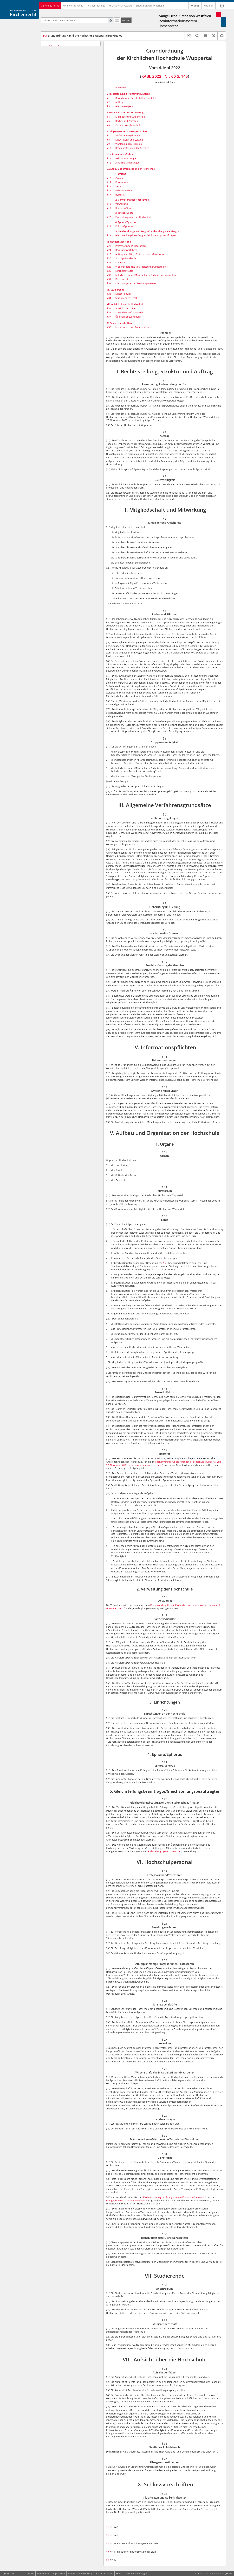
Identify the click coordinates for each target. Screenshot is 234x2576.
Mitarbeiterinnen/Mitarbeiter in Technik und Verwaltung (146, 275)
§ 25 (109, 254)
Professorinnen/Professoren (130, 245)
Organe (119, 178)
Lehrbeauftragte (124, 270)
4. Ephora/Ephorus (56, 185)
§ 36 (109, 312)
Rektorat (119, 194)
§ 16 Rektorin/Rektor (59, 152)
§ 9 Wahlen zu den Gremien (63, 103)
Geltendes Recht (50, 5)
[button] (221, 5)
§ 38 (109, 327)
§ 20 (109, 217)
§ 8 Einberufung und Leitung (64, 99)
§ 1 (108, 98)
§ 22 (109, 235)
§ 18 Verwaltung (57, 166)
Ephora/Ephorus (124, 226)
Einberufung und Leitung (129, 139)
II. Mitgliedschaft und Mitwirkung (61, 70)
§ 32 (109, 283)
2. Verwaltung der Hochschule (62, 161)
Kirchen (9, 2573)
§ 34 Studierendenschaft (61, 274)
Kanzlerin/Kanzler (125, 208)
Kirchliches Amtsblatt (120, 5)
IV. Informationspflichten (57, 113)
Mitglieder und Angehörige (130, 116)
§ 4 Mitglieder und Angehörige (65, 75)
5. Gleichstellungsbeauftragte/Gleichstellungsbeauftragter (77, 195)
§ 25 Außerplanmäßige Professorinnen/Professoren (76, 222)
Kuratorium (121, 182)
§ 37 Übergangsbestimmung (63, 293)
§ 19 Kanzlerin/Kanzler (60, 171)
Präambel (53, 46)
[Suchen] (126, 20)
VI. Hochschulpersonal (55, 208)
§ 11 (109, 158)
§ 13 (109, 178)
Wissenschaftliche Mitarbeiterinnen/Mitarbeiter (141, 266)
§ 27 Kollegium (56, 232)
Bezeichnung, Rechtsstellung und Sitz (135, 98)
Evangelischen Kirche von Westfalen (125, 2200)
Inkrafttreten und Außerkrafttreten (134, 327)
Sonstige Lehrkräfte (125, 258)
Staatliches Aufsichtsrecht (129, 312)
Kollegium (120, 262)
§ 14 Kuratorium (57, 142)
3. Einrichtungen (55, 176)
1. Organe (51, 132)
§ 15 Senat (54, 147)
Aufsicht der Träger (125, 308)
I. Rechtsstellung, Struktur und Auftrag (64, 51)
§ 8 (108, 139)
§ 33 (109, 293)
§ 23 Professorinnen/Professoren (66, 213)
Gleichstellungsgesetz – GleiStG (163, 1851)
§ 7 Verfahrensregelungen (62, 94)
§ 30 (109, 275)
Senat (118, 186)
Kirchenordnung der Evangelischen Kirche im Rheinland (174, 2197)
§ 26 (109, 258)
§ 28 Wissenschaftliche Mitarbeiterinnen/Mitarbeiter (77, 237)
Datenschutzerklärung (80, 2573)
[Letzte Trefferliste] (117, 20)
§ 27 (109, 262)
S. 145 (182, 76)
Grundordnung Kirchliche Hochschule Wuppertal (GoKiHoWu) (82, 35)
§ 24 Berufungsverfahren (62, 217)
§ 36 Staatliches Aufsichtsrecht (65, 288)
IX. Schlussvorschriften (55, 297)
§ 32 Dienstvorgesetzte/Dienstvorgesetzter (71, 259)
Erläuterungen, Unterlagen (150, 5)
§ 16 (109, 190)
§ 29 (109, 270)
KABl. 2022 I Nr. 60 (158, 76)
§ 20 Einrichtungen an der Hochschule (69, 181)
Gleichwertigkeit (124, 106)
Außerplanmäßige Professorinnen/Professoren (140, 254)
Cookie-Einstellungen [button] (136, 2573)
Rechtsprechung (96, 5)
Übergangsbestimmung (128, 316)
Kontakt (30, 2573)
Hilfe (118, 2573)
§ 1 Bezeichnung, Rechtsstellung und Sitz (70, 55)
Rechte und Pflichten (126, 120)
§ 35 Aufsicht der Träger (61, 283)
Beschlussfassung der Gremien (132, 148)
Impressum (58, 2573)
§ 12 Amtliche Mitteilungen (63, 123)
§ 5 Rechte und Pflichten (61, 79)
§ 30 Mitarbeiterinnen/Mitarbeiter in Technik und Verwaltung (75, 248)
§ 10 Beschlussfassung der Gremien (67, 108)
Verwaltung (121, 203)
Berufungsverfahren (126, 249)
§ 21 (109, 226)
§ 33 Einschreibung (58, 269)
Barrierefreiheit (104, 2573)
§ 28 (109, 266)
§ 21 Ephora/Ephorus (59, 190)
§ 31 (109, 279)
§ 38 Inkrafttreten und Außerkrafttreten (69, 302)
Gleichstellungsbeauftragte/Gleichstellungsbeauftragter (145, 235)
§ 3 (108, 106)
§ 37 (109, 316)
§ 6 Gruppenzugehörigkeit (62, 84)
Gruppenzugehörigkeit (127, 125)
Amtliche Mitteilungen (127, 162)
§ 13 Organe (55, 137)
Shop (195, 5)
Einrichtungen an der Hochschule (133, 217)
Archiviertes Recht (73, 5)
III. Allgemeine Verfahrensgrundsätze (63, 89)
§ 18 (109, 203)
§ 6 (108, 125)
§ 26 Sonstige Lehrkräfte (61, 227)
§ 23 (109, 245)
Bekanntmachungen (126, 158)
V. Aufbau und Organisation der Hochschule (67, 127)
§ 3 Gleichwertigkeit (59, 65)
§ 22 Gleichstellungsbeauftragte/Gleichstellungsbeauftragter (78, 202)
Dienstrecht (121, 279)
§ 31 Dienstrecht (57, 254)
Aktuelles (209, 5)
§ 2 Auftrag (54, 60)
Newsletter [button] (43, 2573)
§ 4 (108, 116)
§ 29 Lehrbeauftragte (59, 241)
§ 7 (108, 135)
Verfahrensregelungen (127, 135)
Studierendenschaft (126, 297)
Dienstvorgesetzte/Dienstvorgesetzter (135, 283)
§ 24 (109, 249)
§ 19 (109, 208)
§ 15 (109, 186)
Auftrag (119, 102)
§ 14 (109, 182)
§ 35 (109, 308)
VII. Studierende (52, 264)
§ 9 (108, 143)
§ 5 (108, 120)
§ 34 (109, 297)
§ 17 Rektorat (55, 156)
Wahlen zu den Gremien (128, 143)
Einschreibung (123, 293)
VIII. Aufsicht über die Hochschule (62, 278)
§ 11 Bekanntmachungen (61, 118)
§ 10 (109, 148)
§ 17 (109, 194)
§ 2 (108, 102)
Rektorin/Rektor (123, 190)
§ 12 (109, 162)
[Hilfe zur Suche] (110, 20)
